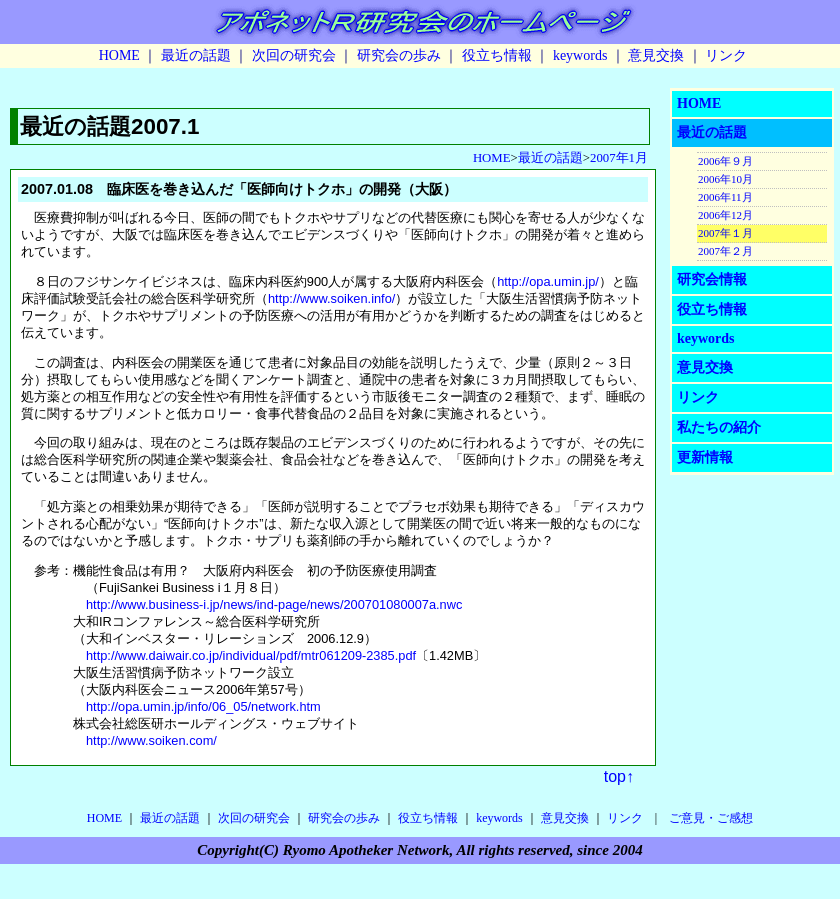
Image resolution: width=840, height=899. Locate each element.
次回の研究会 (294, 55)
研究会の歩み (399, 55)
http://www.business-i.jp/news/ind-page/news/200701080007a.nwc (274, 604)
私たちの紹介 (719, 427)
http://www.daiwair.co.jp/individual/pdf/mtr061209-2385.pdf (251, 655)
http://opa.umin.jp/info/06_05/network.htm (203, 706)
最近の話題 (196, 55)
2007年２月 (725, 251)
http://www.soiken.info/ (331, 298)
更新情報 (705, 457)
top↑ (619, 776)
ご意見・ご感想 (711, 818)
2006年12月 (725, 215)
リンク (726, 55)
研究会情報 (712, 279)
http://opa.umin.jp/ (548, 281)
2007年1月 (619, 158)
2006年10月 (725, 179)
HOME (119, 55)
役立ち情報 (497, 55)
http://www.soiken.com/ (151, 740)
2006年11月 (725, 197)
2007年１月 (725, 233)
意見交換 (656, 55)
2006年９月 (725, 161)
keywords (580, 55)
